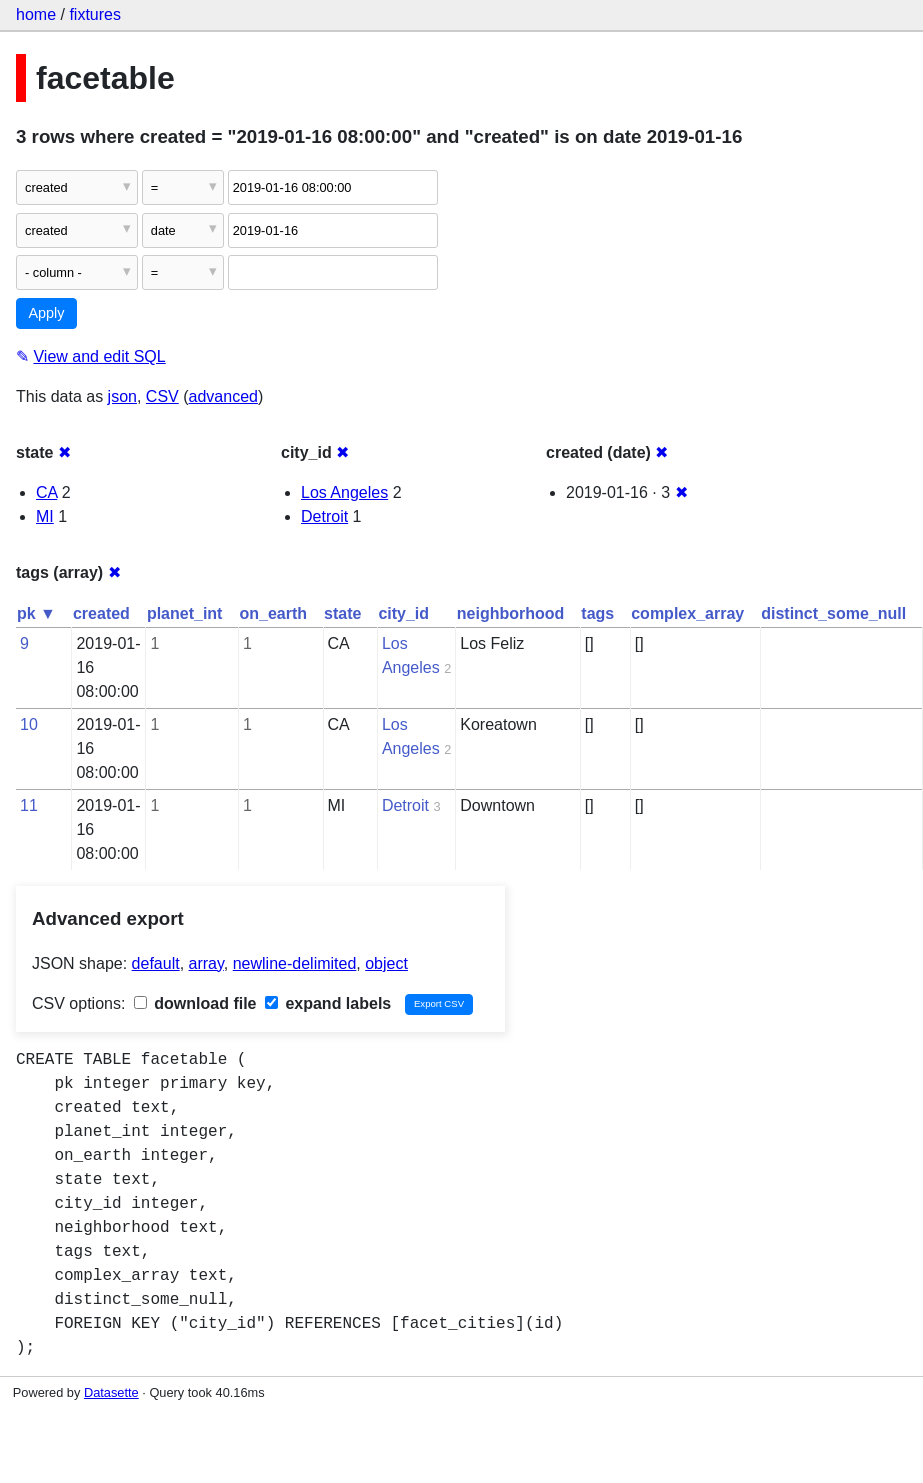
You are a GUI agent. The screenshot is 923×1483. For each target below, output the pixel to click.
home (36, 14)
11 (29, 805)
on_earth (273, 613)
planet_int (185, 613)
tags (597, 613)
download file (195, 1003)
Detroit (324, 516)
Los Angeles (344, 492)
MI (45, 516)
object (386, 963)
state (342, 613)
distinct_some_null (833, 613)
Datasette (111, 1392)
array (206, 963)
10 (29, 724)
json (122, 396)
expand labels (328, 1003)
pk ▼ (36, 613)
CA (46, 492)
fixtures (95, 14)
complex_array (687, 613)
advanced (223, 396)
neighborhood (511, 613)
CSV (162, 396)
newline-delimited (295, 963)
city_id (403, 613)
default (156, 963)
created (101, 613)
